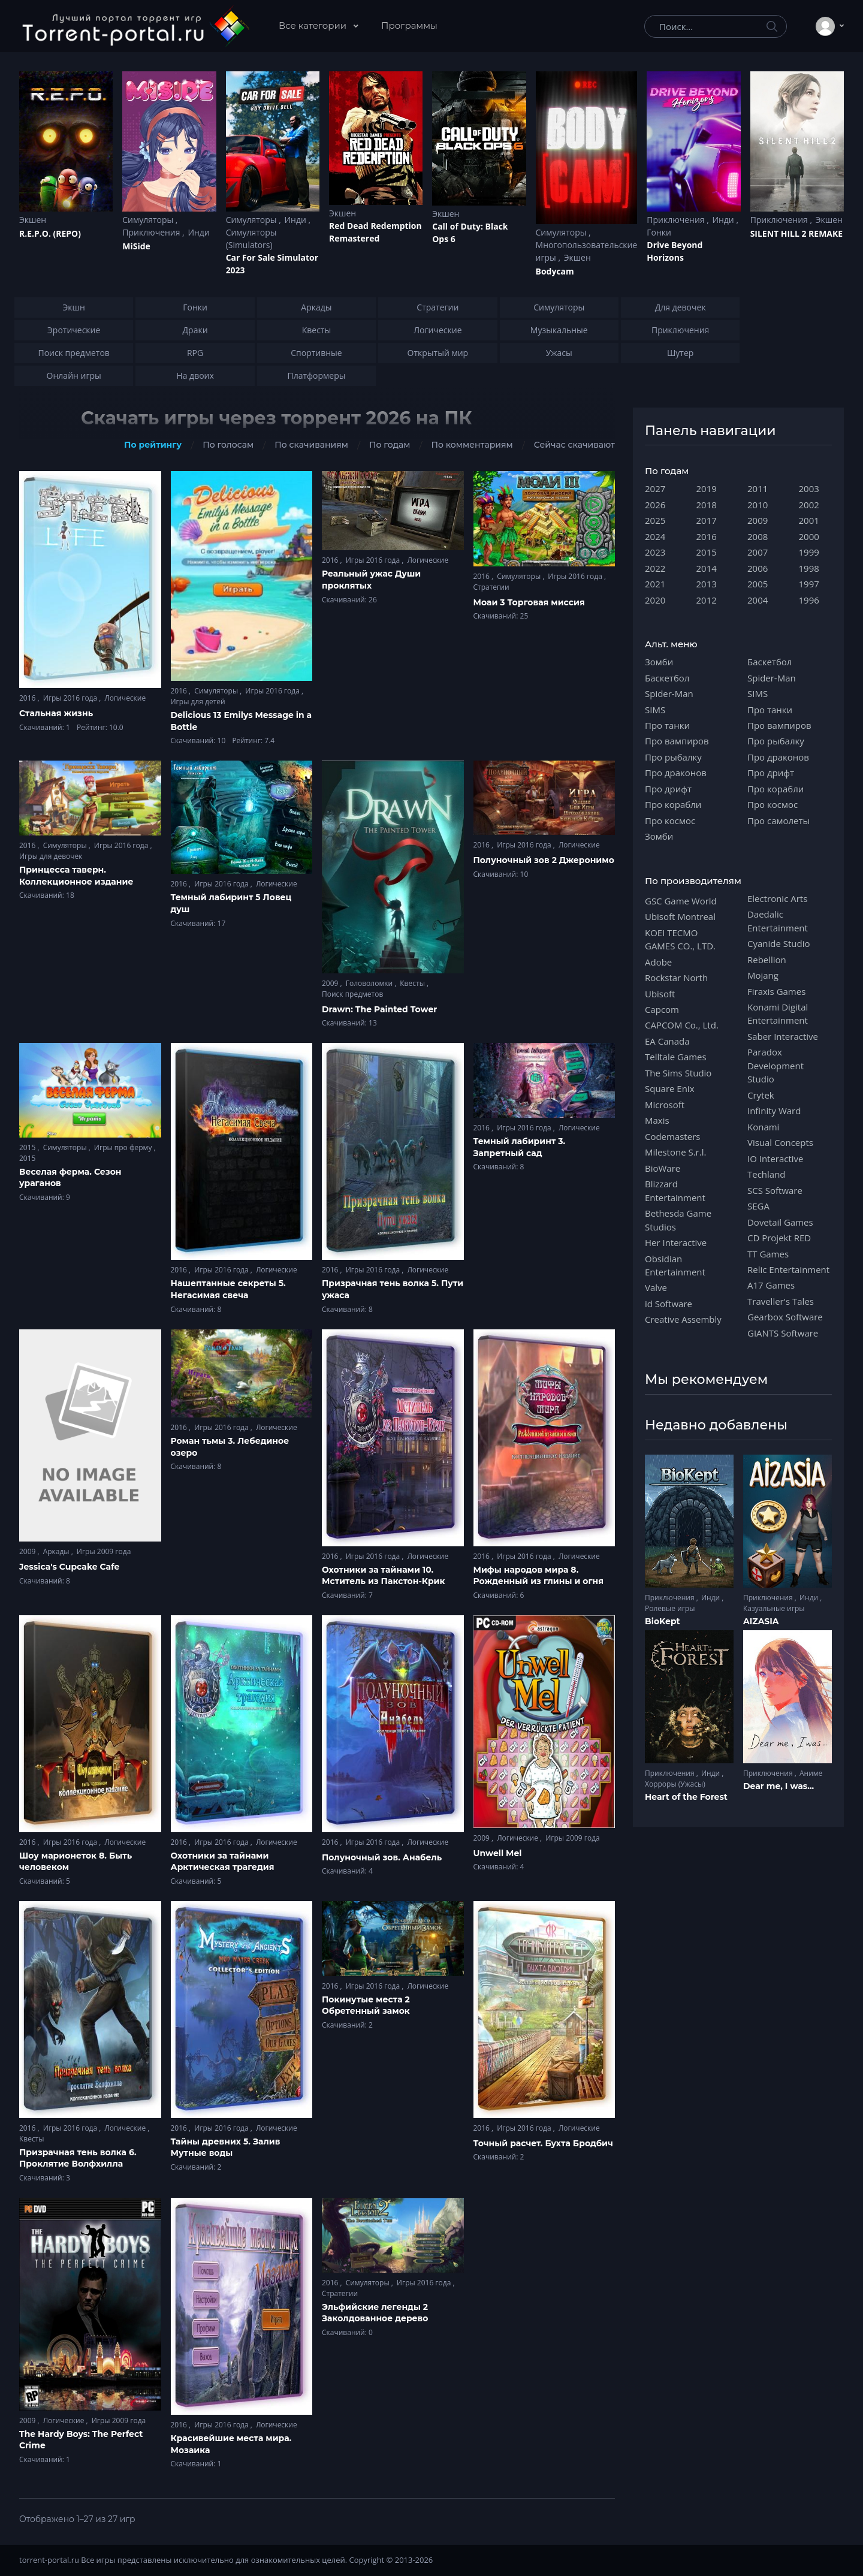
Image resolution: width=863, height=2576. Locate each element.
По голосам (228, 444)
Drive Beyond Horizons (674, 251)
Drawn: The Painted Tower (379, 1009)
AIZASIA (761, 1621)
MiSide (136, 246)
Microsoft (664, 1105)
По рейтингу (153, 444)
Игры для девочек (50, 856)
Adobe (658, 962)
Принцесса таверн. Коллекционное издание (76, 875)
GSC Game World (681, 901)
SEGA (758, 1206)
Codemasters (672, 1136)
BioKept (662, 1621)
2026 (655, 505)
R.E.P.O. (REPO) (50, 233)
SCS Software (774, 1190)
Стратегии (491, 587)
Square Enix (669, 1088)
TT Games (768, 1254)
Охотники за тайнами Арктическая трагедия (222, 1861)
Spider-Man (669, 693)
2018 (706, 505)
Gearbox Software (785, 1317)
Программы (409, 25)
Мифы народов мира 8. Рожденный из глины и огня (538, 1575)
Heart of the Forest (686, 1796)
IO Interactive (775, 1159)
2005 (757, 584)
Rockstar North (676, 978)
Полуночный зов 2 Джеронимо (543, 860)
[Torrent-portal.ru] (135, 26)
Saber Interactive (782, 1036)
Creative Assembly (683, 1319)
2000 (809, 536)
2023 (655, 552)
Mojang (762, 975)
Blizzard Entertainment (675, 1190)
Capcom (662, 1009)
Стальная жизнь (56, 713)
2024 (655, 536)
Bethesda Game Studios (678, 1219)
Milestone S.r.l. (675, 1152)
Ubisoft (660, 994)
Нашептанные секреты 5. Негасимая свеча (228, 1289)
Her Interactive (676, 1242)
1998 (809, 568)
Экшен (32, 219)
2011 (757, 488)
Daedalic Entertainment (777, 920)
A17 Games (771, 1285)
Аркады (57, 1551)
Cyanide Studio (778, 943)
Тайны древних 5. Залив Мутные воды (225, 2147)
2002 (809, 505)
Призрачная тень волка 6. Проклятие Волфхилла (78, 2158)
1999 (809, 552)
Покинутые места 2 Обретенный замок (366, 2005)
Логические (125, 698)
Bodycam (555, 271)
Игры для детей (198, 701)
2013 (706, 584)
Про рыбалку (673, 757)
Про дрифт (668, 789)
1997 (809, 584)
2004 (757, 600)
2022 (655, 568)
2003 (809, 488)
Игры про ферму (124, 1147)
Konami (763, 1127)
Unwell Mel (497, 1853)
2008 (757, 536)
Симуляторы (149, 219)
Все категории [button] (314, 25)
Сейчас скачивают (574, 444)
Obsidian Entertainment (675, 1265)
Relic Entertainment (788, 1269)
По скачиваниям (311, 444)
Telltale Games (676, 1057)
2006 (757, 568)
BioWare (662, 1168)
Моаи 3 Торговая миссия (529, 602)
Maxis (657, 1120)
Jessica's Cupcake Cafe (69, 1566)
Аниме (810, 1773)
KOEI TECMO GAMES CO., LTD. (680, 939)
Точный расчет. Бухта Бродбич (543, 2143)
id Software (668, 1304)
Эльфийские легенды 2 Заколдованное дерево (375, 2312)
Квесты (413, 983)
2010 (757, 505)
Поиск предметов (352, 994)
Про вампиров (677, 741)
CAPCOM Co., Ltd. (682, 1025)
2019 (706, 488)
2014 (706, 568)
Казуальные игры (773, 1608)
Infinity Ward (774, 1111)
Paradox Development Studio (775, 1065)
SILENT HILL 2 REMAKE (796, 233)
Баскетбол (667, 678)
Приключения (152, 232)
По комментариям (471, 444)
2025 (655, 520)
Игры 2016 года (71, 698)
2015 (28, 1147)
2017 (706, 520)
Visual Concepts (780, 1142)
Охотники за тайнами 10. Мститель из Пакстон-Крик (383, 1575)
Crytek (760, 1095)
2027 (655, 488)
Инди (198, 232)
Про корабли (673, 804)
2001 (809, 520)
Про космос (670, 821)
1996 (809, 600)
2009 (331, 983)
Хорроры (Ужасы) (675, 1784)
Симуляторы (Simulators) (251, 239)
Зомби (659, 662)
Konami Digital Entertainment (777, 1013)
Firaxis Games (776, 991)
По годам (389, 444)
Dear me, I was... (778, 1786)
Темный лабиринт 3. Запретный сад (519, 1147)
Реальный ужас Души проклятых (371, 579)
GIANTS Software (782, 1333)
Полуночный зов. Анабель (382, 1857)
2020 (655, 600)
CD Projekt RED (779, 1238)
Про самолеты (778, 821)
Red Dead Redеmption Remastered (375, 232)
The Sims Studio (678, 1073)
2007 (757, 552)
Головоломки (370, 983)
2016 (28, 698)
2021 (655, 584)
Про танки (667, 725)
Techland (766, 1174)
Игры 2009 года (104, 1551)
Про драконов (676, 773)
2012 (706, 600)
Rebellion (766, 960)
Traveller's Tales (780, 1301)
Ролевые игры (670, 1608)
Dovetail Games (780, 1222)
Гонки (659, 232)
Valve (656, 1287)
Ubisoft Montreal (680, 916)
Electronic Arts (777, 898)
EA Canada (667, 1041)
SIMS (655, 710)
